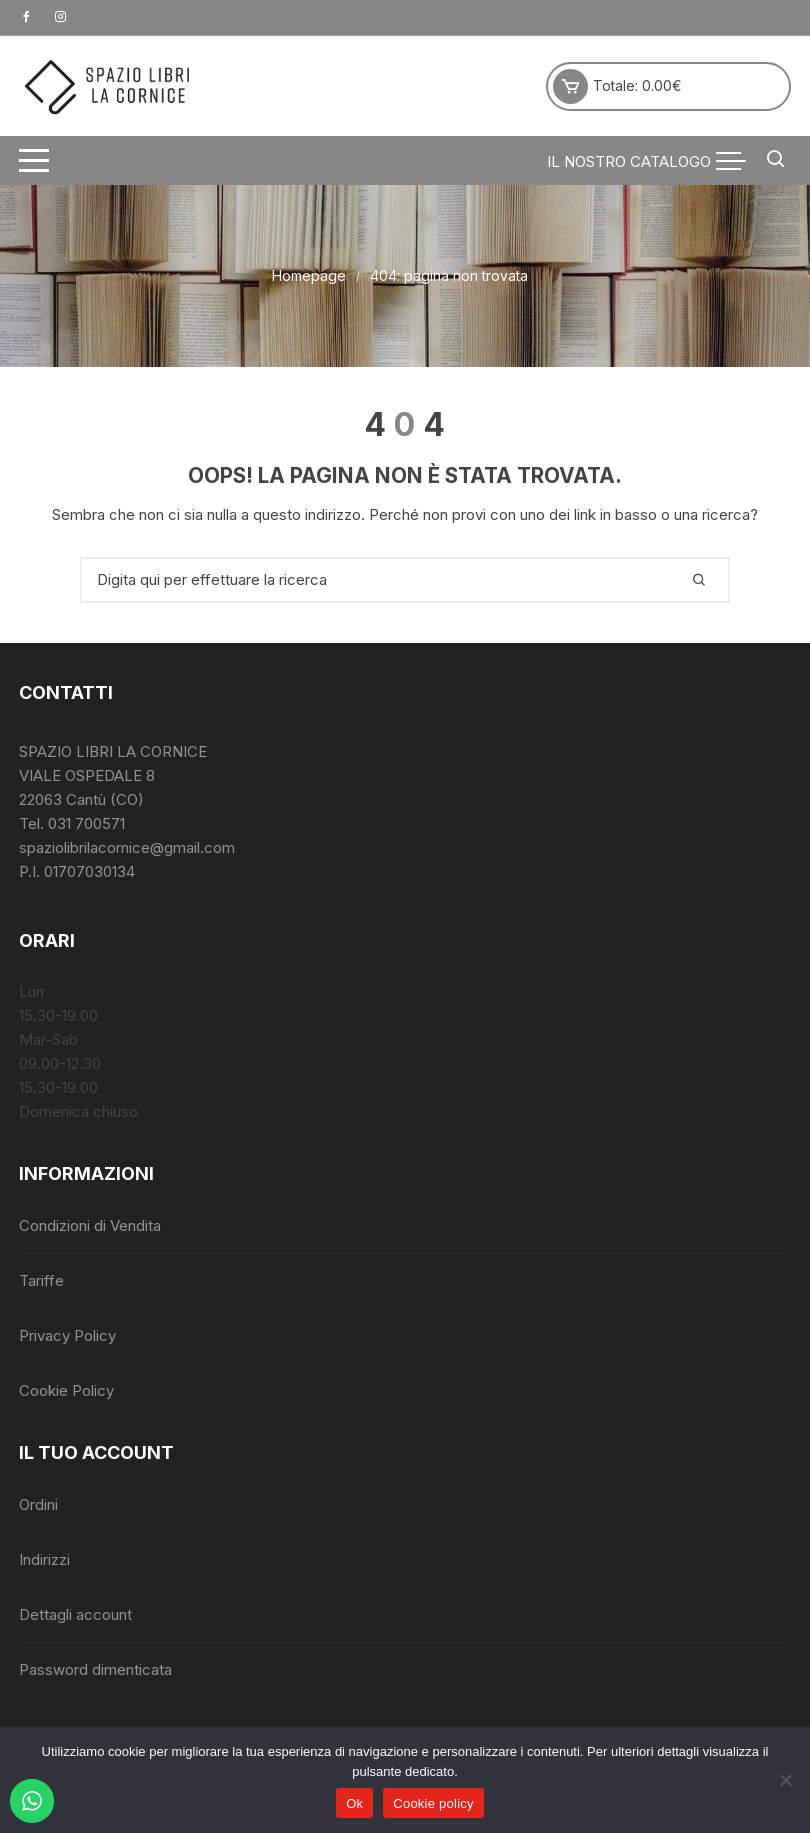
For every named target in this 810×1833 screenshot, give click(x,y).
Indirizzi (44, 1559)
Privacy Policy (67, 1335)
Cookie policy (433, 1803)
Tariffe (41, 1280)
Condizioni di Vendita (90, 1225)
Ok (354, 1803)
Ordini (38, 1504)
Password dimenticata (95, 1669)
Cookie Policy (66, 1390)
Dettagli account (75, 1614)
